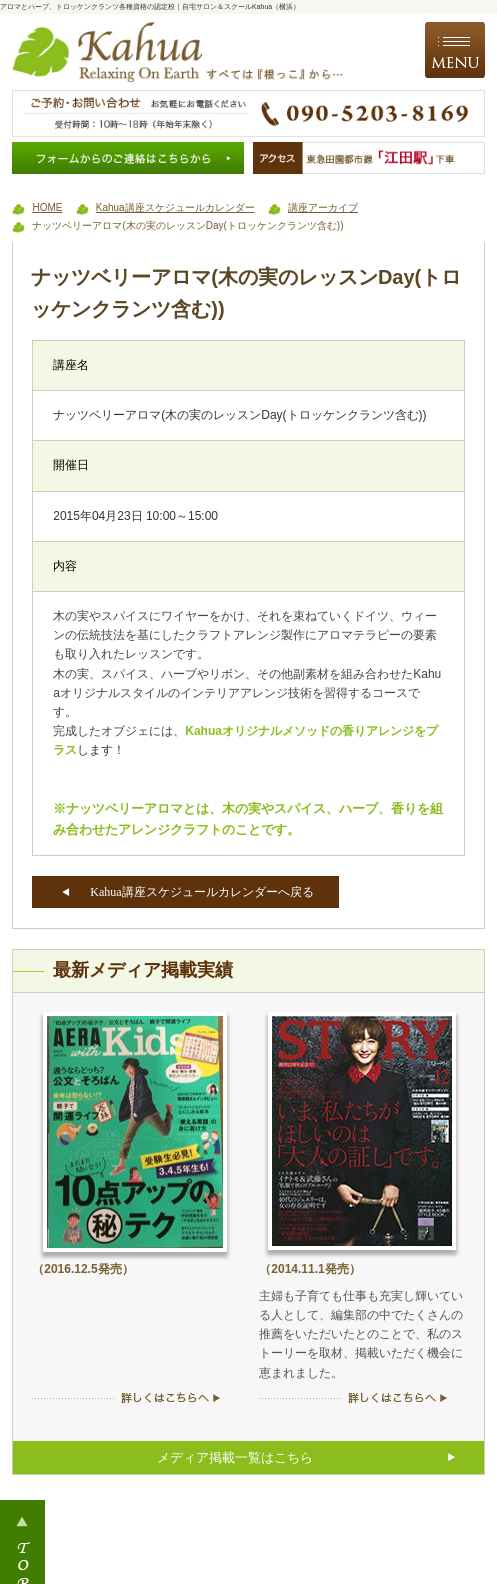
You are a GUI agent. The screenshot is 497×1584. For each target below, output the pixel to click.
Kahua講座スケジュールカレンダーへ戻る (201, 892)
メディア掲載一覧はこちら (235, 1457)
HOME (47, 207)
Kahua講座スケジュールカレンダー (175, 207)
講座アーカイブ (323, 207)
